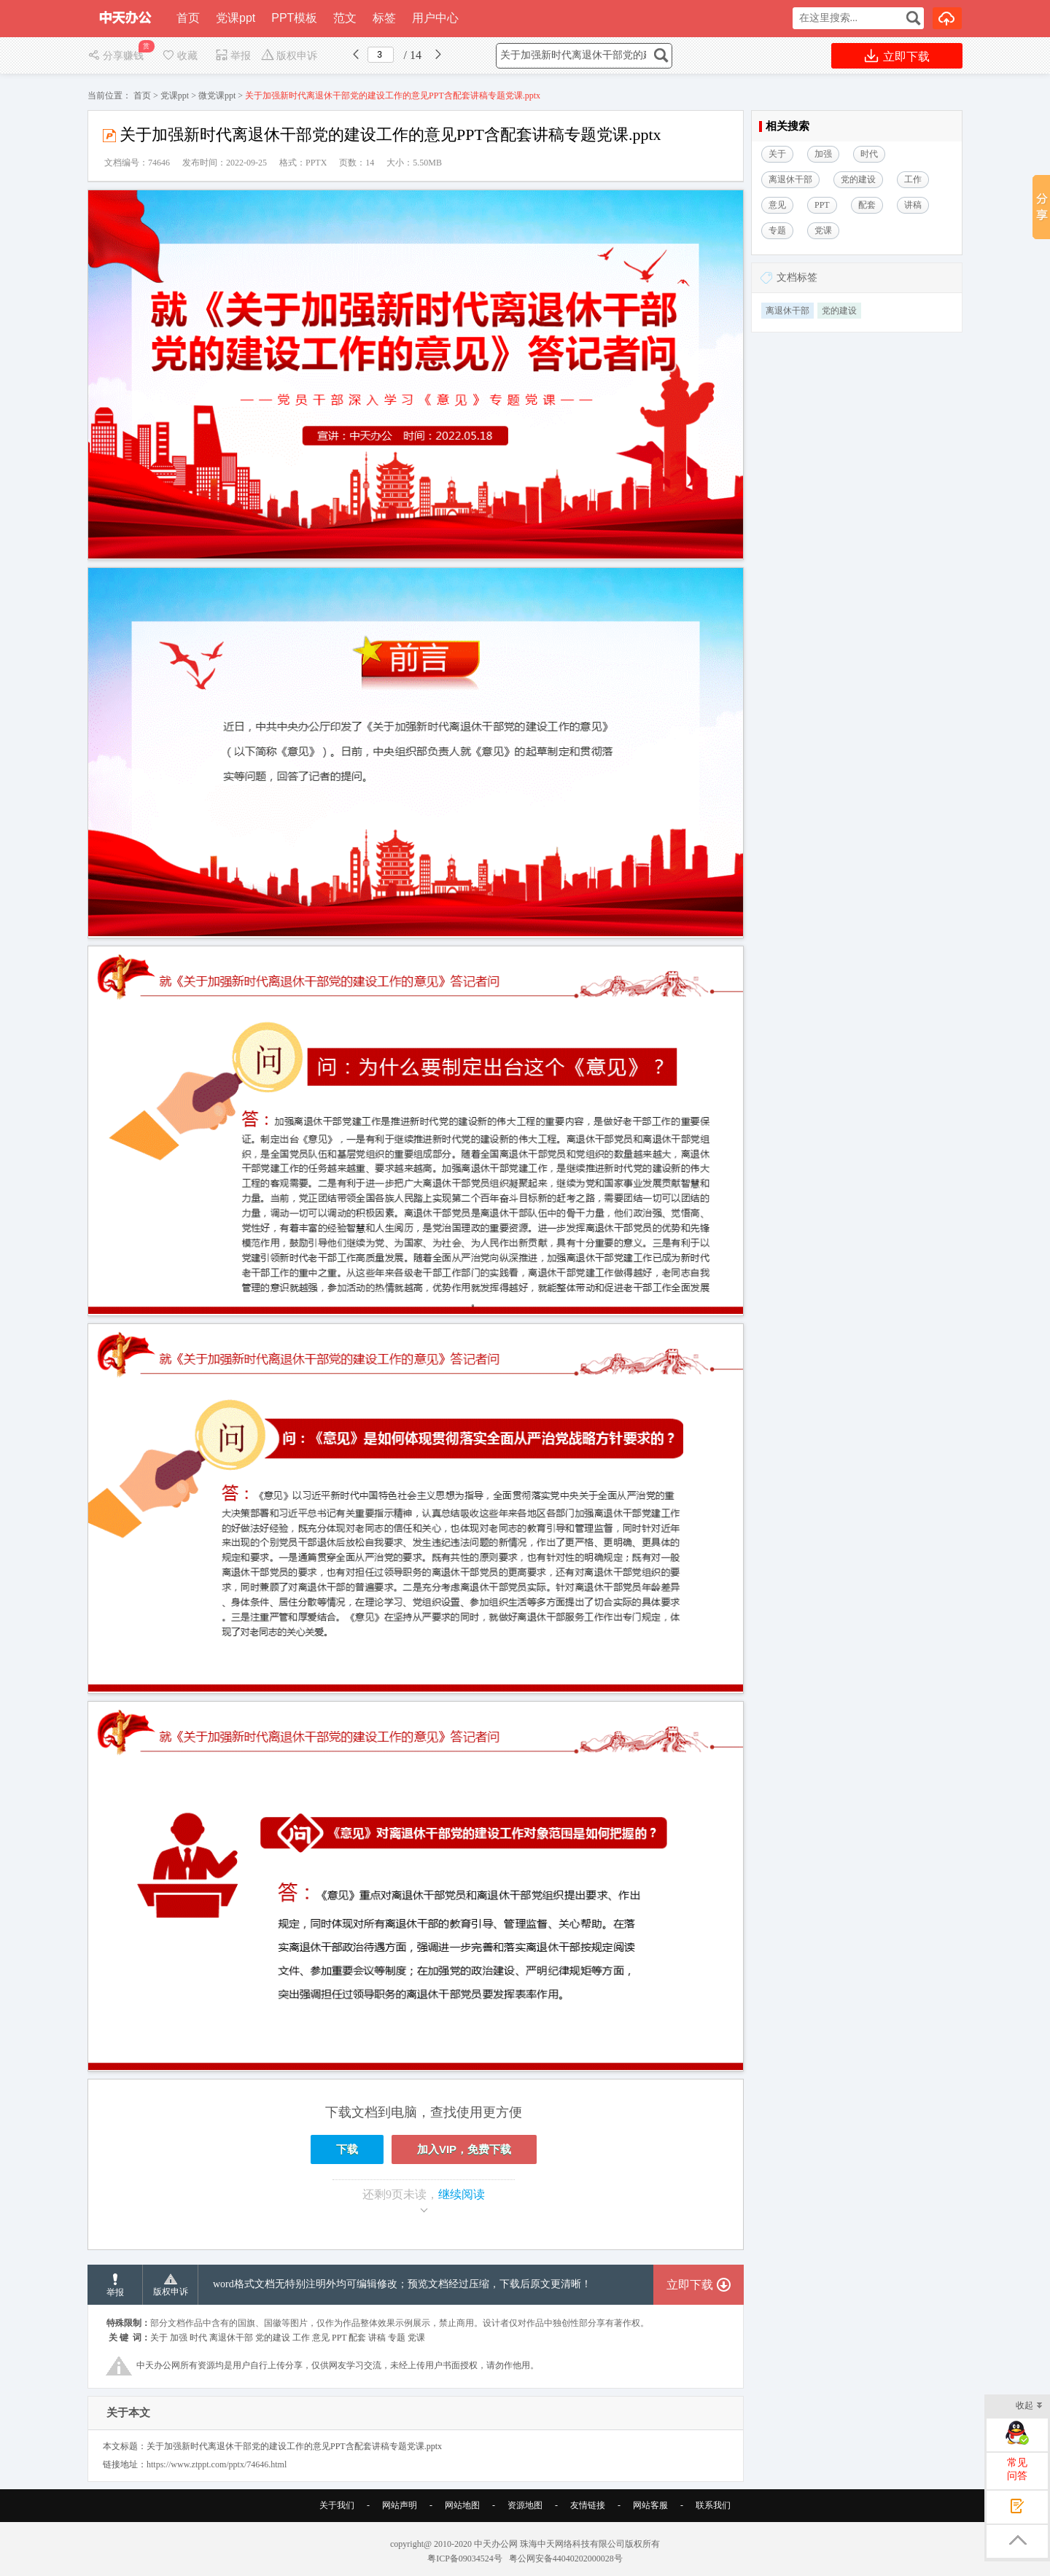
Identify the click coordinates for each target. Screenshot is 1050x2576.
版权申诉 (289, 55)
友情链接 (587, 2505)
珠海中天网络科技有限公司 (572, 2544)
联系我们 (713, 2505)
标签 (384, 18)
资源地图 (525, 2505)
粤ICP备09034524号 (464, 2558)
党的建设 (839, 311)
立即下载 (897, 56)
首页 (188, 18)
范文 (345, 18)
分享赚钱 (117, 55)
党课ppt (235, 18)
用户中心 (435, 18)
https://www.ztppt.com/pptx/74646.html (217, 2464)
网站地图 (462, 2505)
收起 (1029, 2406)
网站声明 (399, 2505)
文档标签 (797, 277)
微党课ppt (217, 95)
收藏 (179, 55)
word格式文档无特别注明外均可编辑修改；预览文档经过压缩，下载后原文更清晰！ (402, 2284)
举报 (233, 55)
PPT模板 (294, 18)
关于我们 (336, 2505)
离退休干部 (787, 311)
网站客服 (650, 2505)
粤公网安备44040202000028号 (566, 2558)
